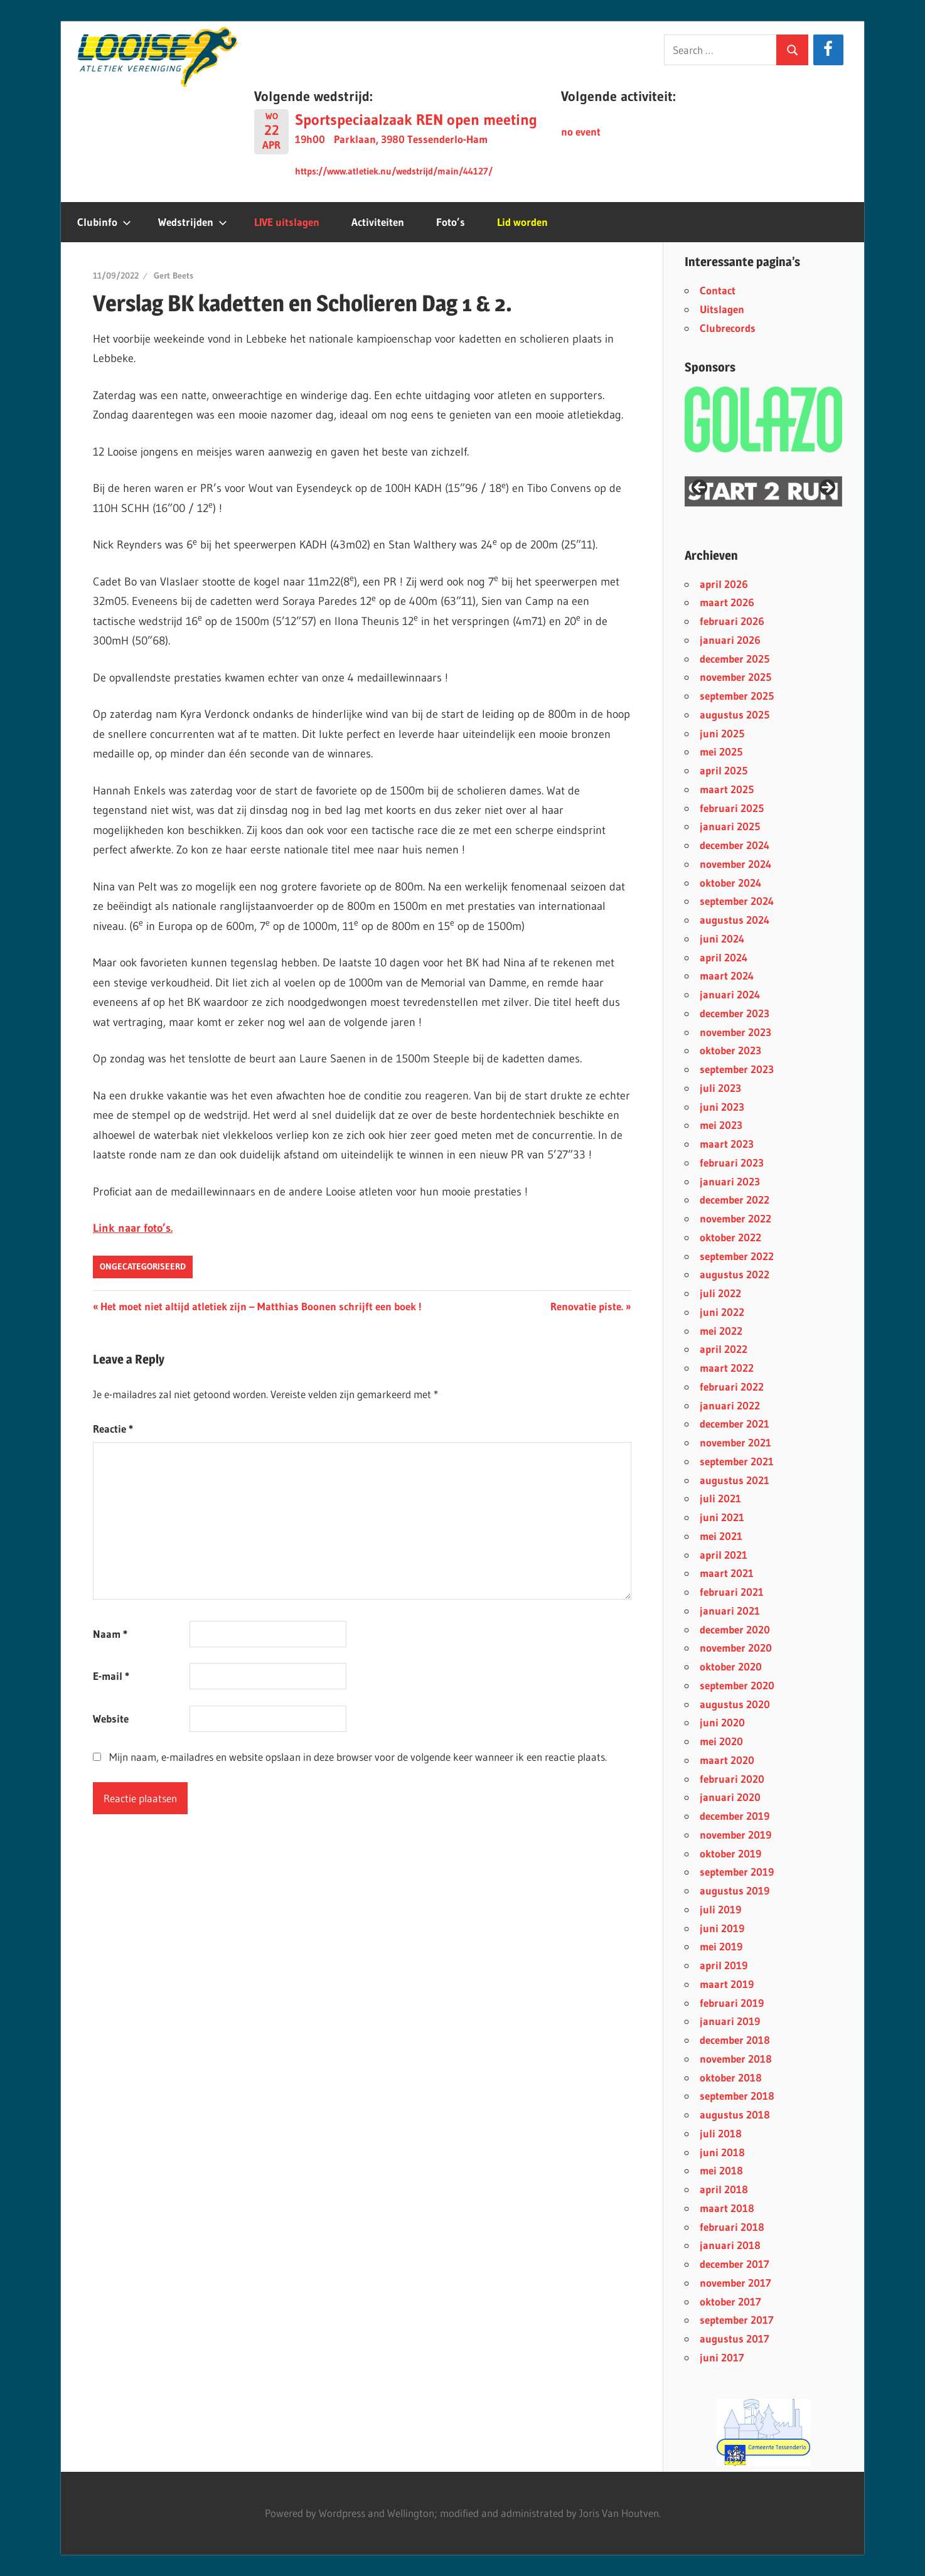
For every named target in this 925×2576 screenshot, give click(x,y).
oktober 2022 (730, 1237)
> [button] (826, 488)
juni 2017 (722, 2357)
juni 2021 (722, 1517)
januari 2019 (730, 2021)
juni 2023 (722, 1106)
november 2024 (735, 863)
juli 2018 (721, 2133)
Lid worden (522, 221)
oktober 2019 (730, 1853)
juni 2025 (722, 733)
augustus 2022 (734, 1274)
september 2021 (737, 1461)
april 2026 (724, 584)
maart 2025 (727, 789)
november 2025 (735, 676)
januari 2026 (730, 639)
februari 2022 (732, 1386)
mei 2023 (721, 1124)
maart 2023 (727, 1143)
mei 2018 (721, 2170)
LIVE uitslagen (286, 221)
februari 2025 (732, 808)
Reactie (113, 1428)
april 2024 (723, 957)
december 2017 (734, 2263)
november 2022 (735, 1218)
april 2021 (723, 1554)
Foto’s (450, 221)
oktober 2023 (730, 1050)
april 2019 (723, 1965)
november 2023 (735, 1032)
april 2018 (724, 2189)
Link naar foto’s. (133, 1228)
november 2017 (735, 2282)
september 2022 (737, 1256)
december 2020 (735, 1629)
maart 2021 (727, 1572)
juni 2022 (722, 1311)
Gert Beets (173, 275)
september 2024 (737, 900)
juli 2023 (720, 1087)
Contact (717, 290)
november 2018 (736, 2058)
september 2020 (737, 1685)
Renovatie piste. (586, 1306)
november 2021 (735, 1442)
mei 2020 (721, 1741)
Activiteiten (377, 221)
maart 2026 (727, 602)
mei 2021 (721, 1535)
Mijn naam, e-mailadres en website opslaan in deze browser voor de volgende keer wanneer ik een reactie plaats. (358, 1756)
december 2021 (734, 1423)
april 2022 (723, 1348)
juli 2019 (720, 1909)
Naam (110, 1633)
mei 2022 (721, 1330)
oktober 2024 (730, 882)
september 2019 (737, 1871)
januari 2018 (730, 2245)
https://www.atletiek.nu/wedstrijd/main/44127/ (394, 171)
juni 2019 (722, 1928)
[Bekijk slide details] (763, 2433)
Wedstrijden (192, 221)
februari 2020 (732, 1778)
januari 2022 (730, 1405)
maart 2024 (727, 975)
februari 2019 (732, 2002)
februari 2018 (732, 2226)
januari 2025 (730, 826)
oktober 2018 (731, 2077)
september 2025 (737, 695)
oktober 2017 (730, 2301)
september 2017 (737, 2319)
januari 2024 (730, 994)
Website (111, 1718)
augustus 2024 (734, 919)
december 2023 (734, 1013)
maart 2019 (727, 1984)
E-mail (111, 1675)
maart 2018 (727, 2208)
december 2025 (734, 658)
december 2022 (734, 1199)
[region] (763, 491)
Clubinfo (104, 221)
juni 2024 (722, 938)
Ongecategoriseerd (143, 1266)
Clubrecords (728, 327)
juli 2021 (720, 1498)
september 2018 (737, 2095)
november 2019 (735, 1834)
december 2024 (734, 845)
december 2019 (734, 1815)
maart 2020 (727, 1759)
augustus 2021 (734, 1480)
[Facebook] (828, 50)
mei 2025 (721, 751)
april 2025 (723, 770)
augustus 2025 (734, 714)
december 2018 (735, 2039)
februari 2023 (732, 1162)
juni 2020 (722, 1722)
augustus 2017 (734, 2338)
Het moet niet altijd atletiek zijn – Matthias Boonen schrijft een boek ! (261, 1306)
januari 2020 (730, 1797)
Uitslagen (722, 309)
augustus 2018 (735, 2114)
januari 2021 (730, 1610)
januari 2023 (730, 1181)
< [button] (700, 488)
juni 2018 (722, 2152)
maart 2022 (727, 1367)
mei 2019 (721, 1946)
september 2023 (737, 1069)
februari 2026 (732, 621)
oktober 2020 (731, 1666)
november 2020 (736, 1647)
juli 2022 (720, 1293)
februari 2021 (732, 1591)
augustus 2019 (734, 1890)
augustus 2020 (735, 1704)
